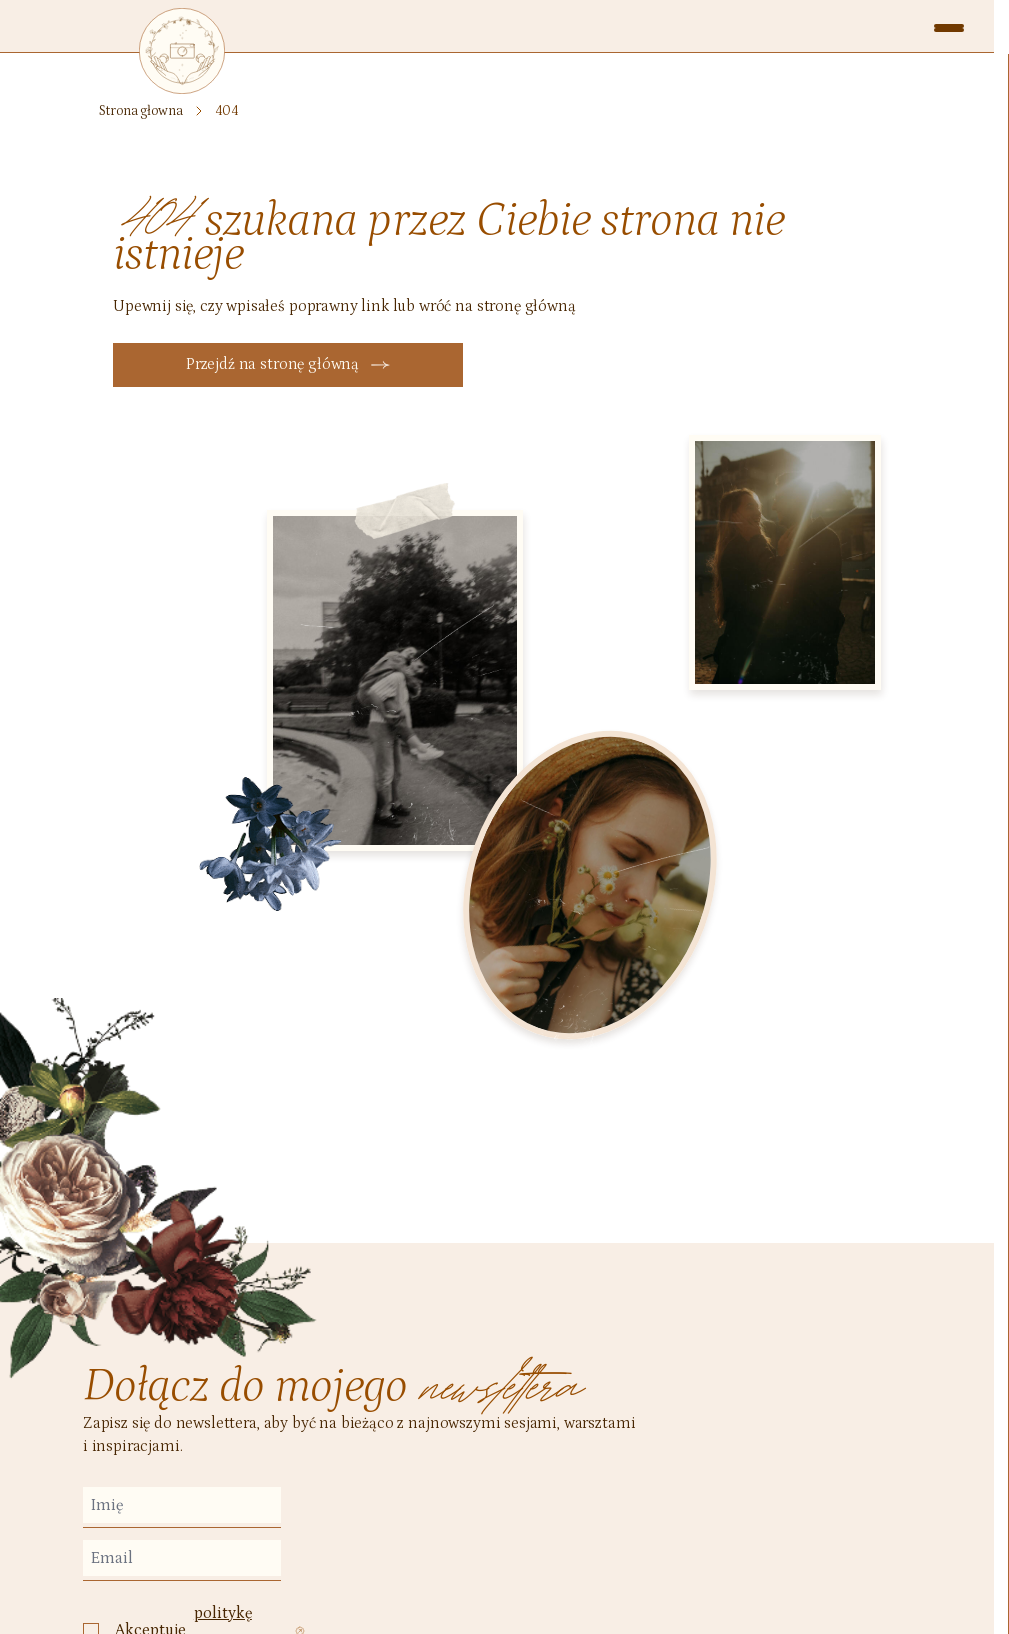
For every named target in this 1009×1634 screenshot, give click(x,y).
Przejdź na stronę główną (288, 364)
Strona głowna (140, 111)
